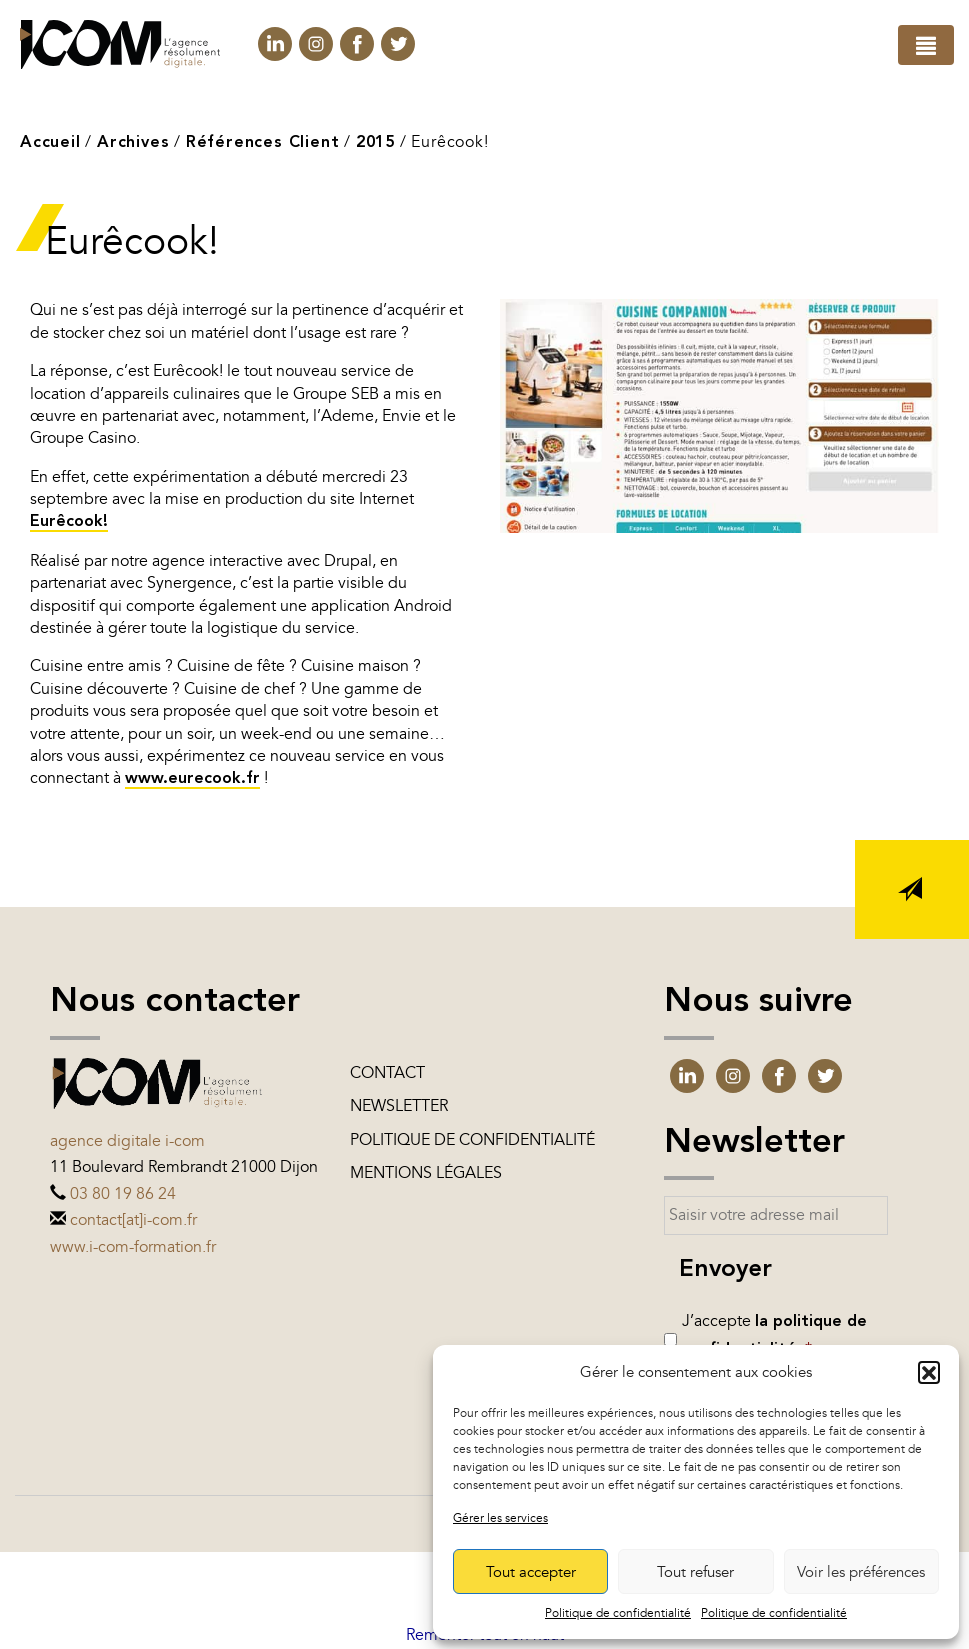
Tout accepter (531, 1572)
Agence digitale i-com (127, 1141)
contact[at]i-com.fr (133, 1220)
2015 (375, 143)
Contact (387, 1073)
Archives (133, 143)
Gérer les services (500, 1518)
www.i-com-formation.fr (133, 1247)
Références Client (263, 143)
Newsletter (399, 1106)
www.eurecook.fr (192, 779)
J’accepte (774, 1334)
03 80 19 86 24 (123, 1194)
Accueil (50, 143)
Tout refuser (695, 1572)
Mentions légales (426, 1173)
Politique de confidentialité (618, 1613)
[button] (929, 1372)
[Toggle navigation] (926, 45)
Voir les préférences (861, 1572)
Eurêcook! (69, 522)
